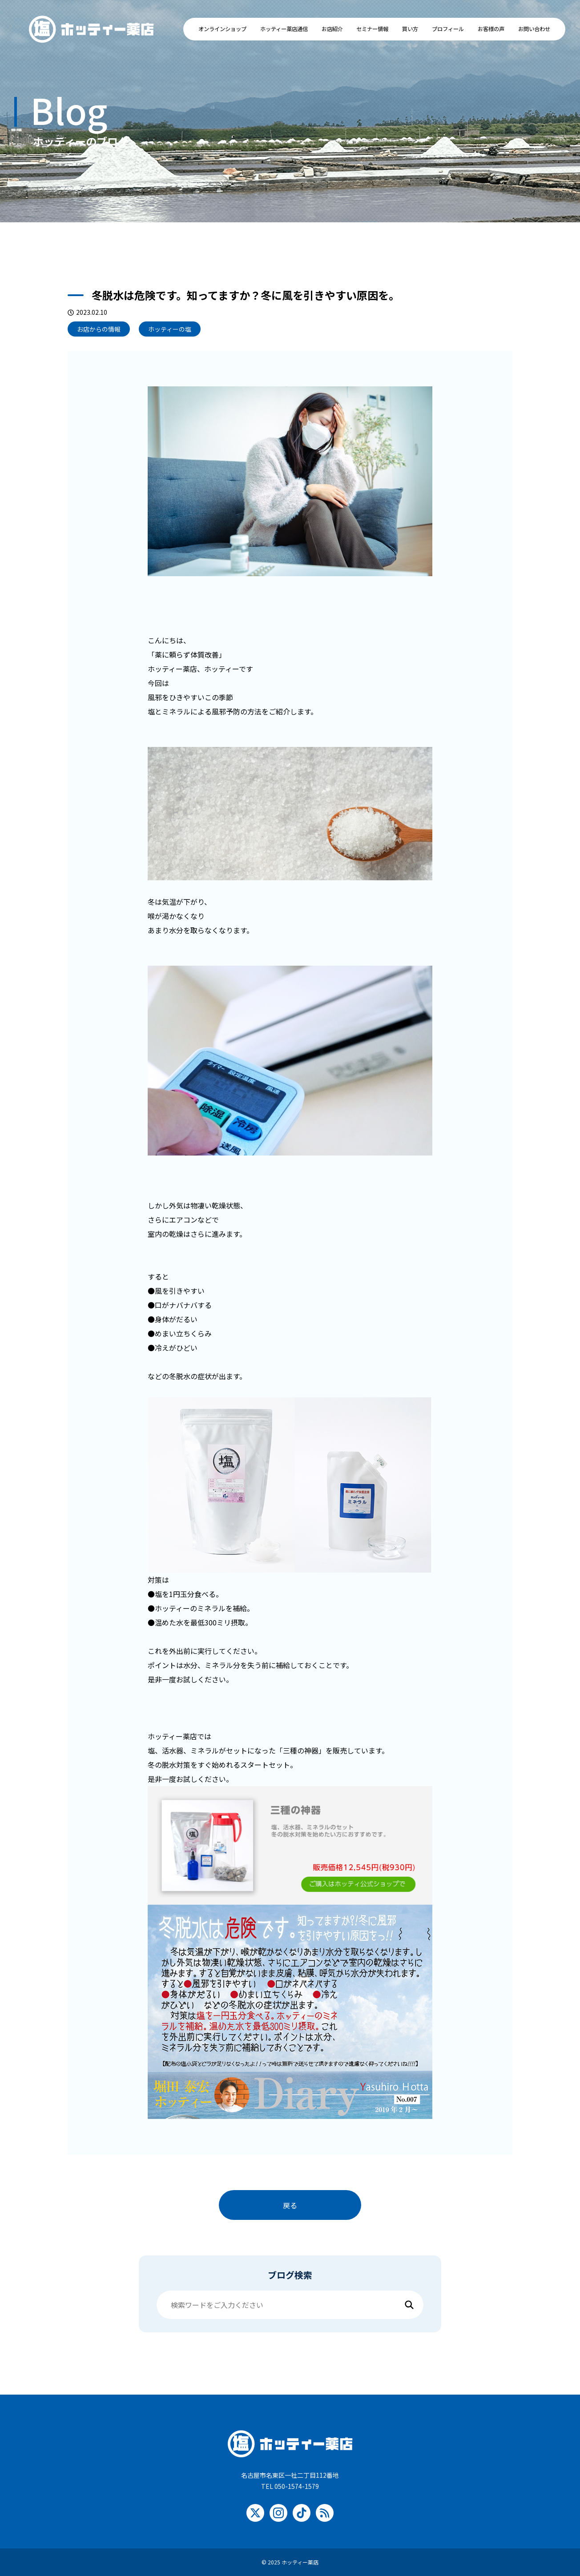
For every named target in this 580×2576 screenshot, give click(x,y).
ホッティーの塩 (169, 329)
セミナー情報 (372, 29)
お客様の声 (491, 29)
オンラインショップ (222, 29)
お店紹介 (332, 29)
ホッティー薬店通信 (284, 29)
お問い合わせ (534, 29)
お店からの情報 (99, 329)
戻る (290, 2205)
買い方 (410, 29)
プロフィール (448, 29)
